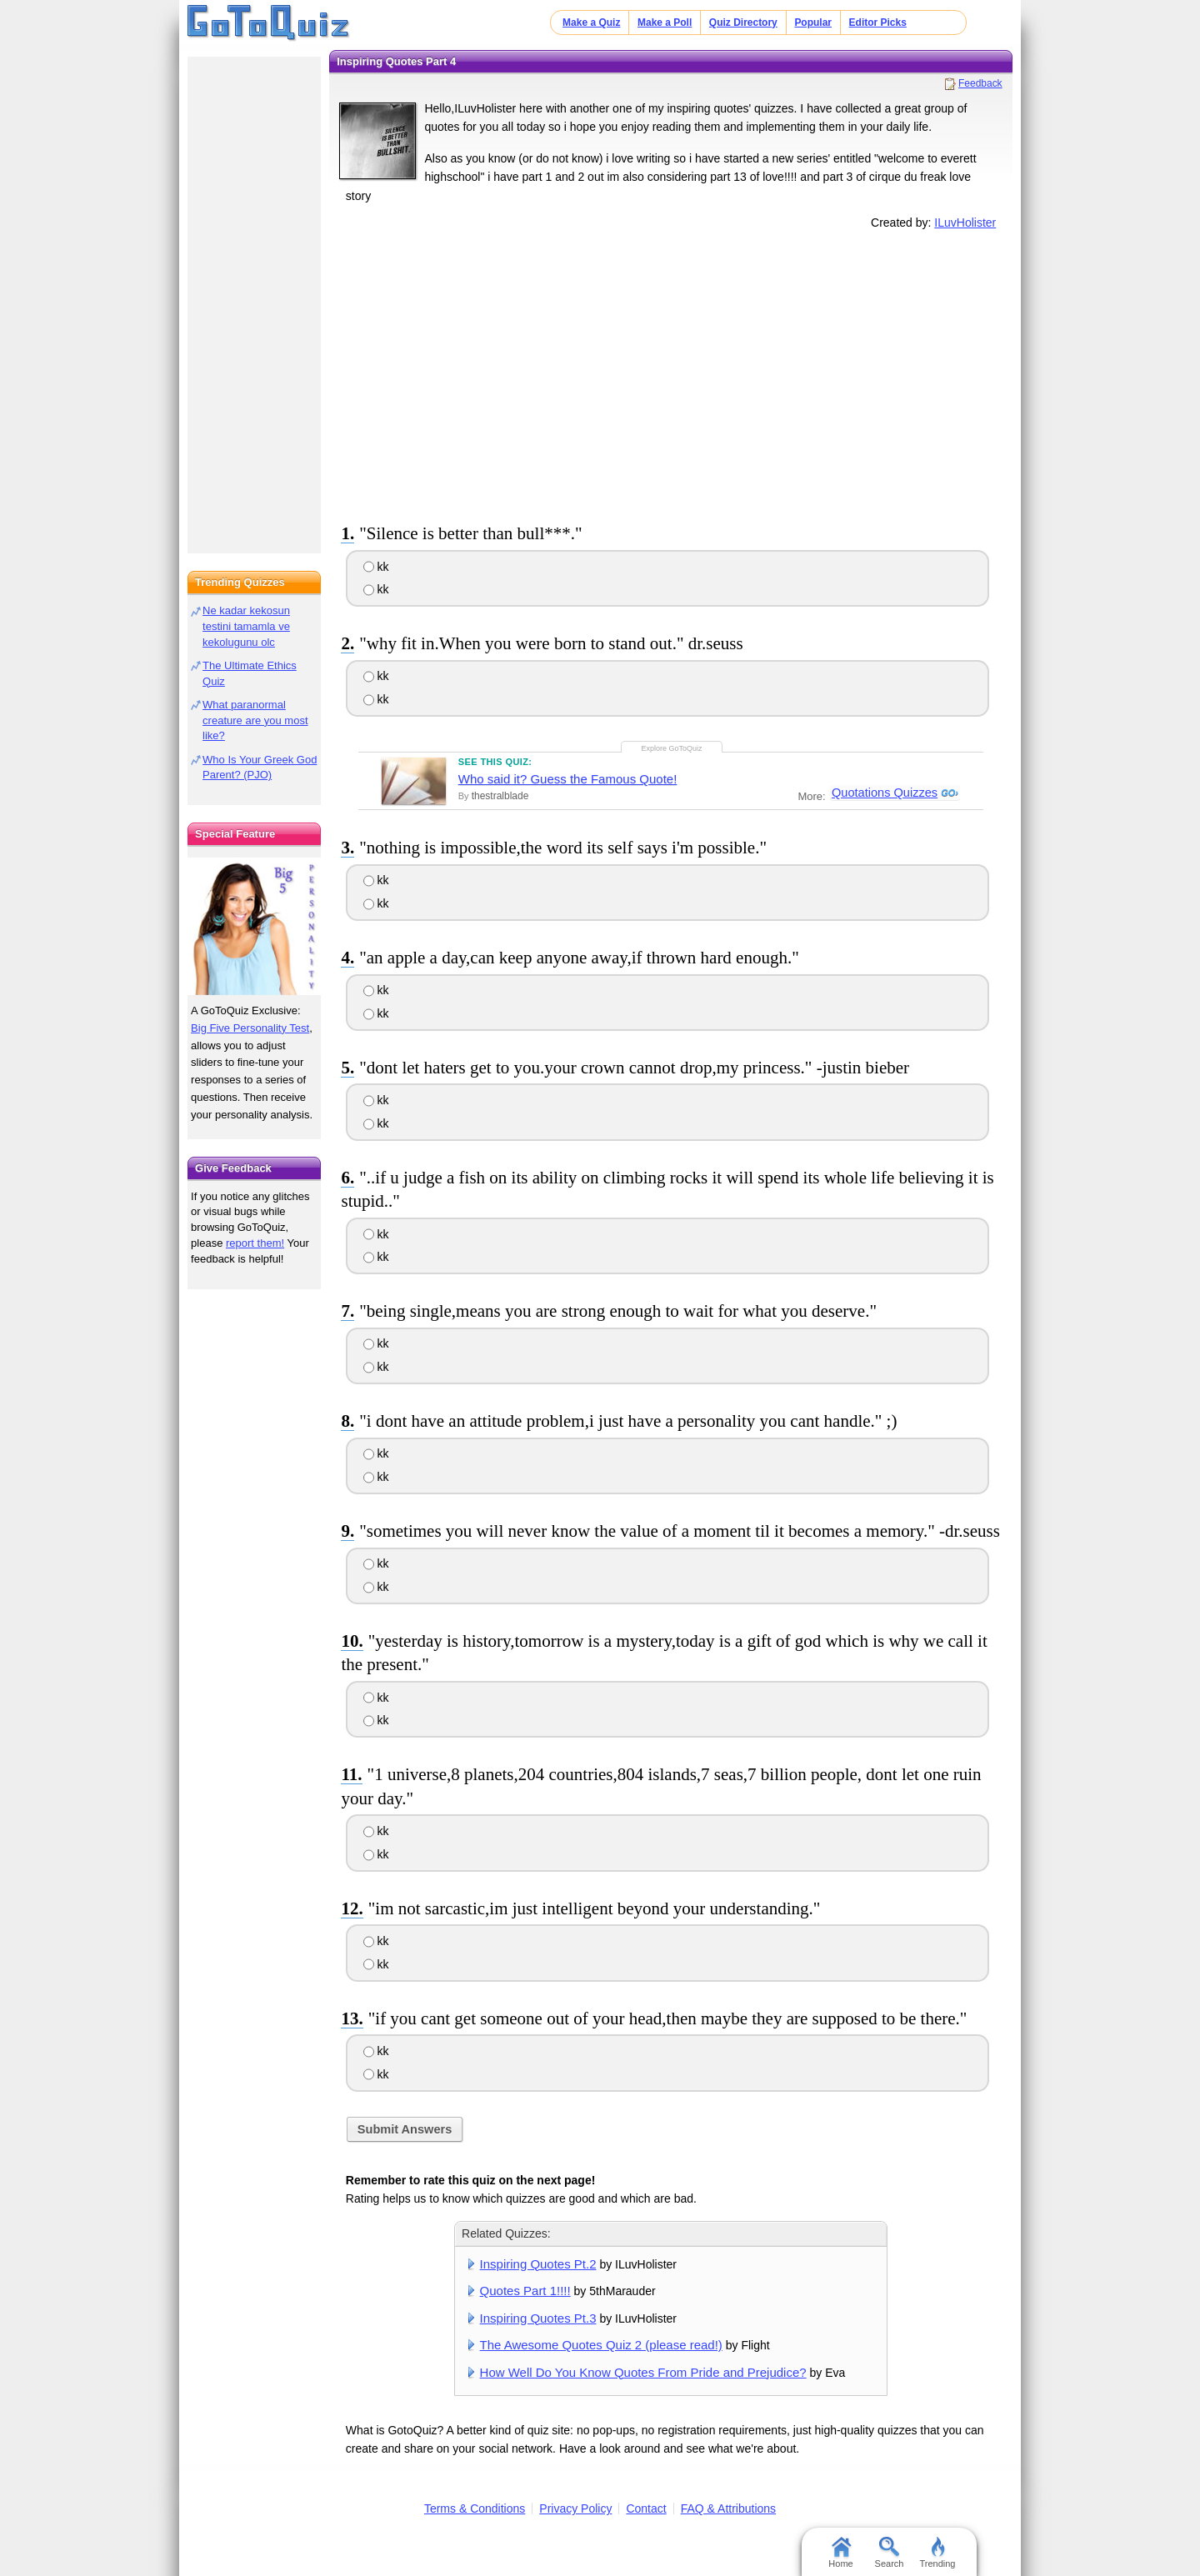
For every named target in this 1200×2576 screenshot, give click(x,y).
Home (840, 2552)
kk (376, 566)
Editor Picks (878, 22)
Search (889, 2552)
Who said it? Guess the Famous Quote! (568, 779)
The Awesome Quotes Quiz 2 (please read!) (601, 2345)
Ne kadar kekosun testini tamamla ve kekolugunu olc (246, 626)
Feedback (980, 83)
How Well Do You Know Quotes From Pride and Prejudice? (643, 2372)
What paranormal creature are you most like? (255, 720)
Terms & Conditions (474, 2508)
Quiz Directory (743, 22)
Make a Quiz (591, 22)
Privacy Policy (575, 2508)
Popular (813, 22)
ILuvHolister (965, 222)
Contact (646, 2508)
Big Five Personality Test (250, 1028)
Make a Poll (665, 22)
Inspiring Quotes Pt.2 (538, 2264)
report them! (255, 1243)
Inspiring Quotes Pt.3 (538, 2318)
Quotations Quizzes (883, 793)
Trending (937, 2552)
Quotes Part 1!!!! (525, 2290)
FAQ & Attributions (728, 2508)
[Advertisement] (671, 373)
